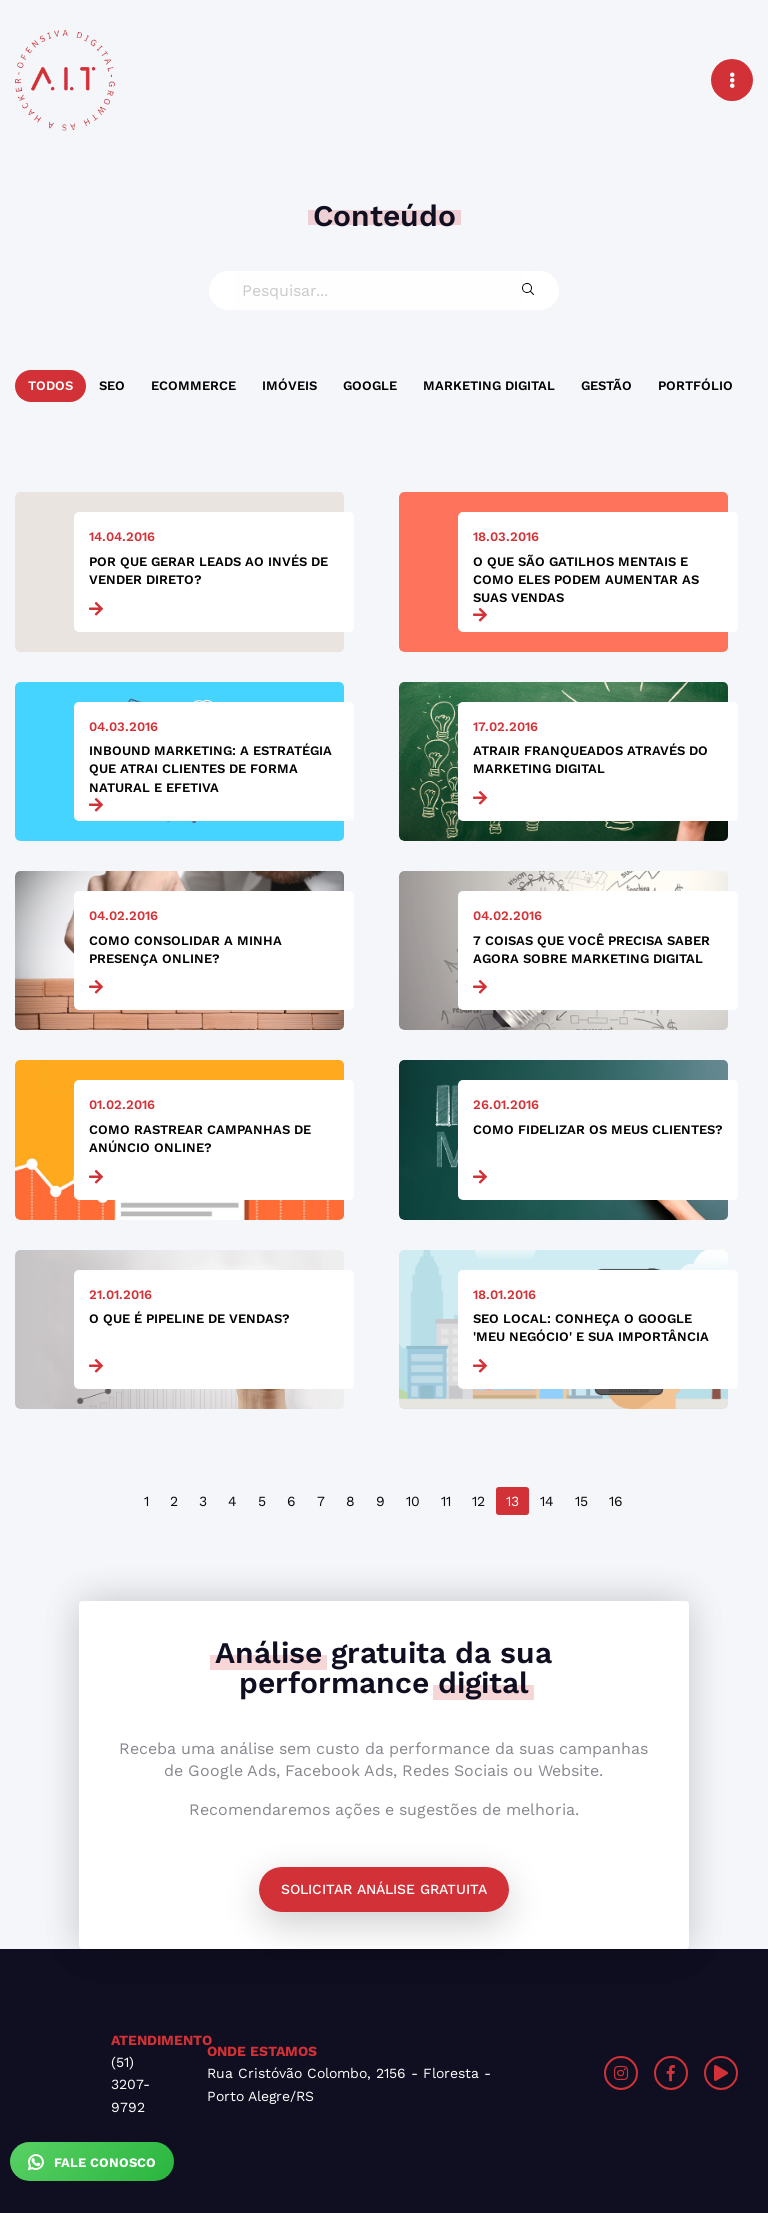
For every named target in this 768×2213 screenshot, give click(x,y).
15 (581, 1501)
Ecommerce (193, 385)
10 (413, 1501)
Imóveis (289, 385)
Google (370, 385)
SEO (112, 385)
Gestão (606, 385)
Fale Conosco (92, 2162)
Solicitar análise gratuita (384, 1889)
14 (547, 1501)
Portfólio (695, 385)
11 (446, 1501)
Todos (50, 385)
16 (616, 1501)
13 (512, 1501)
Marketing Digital (489, 385)
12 (478, 1501)
